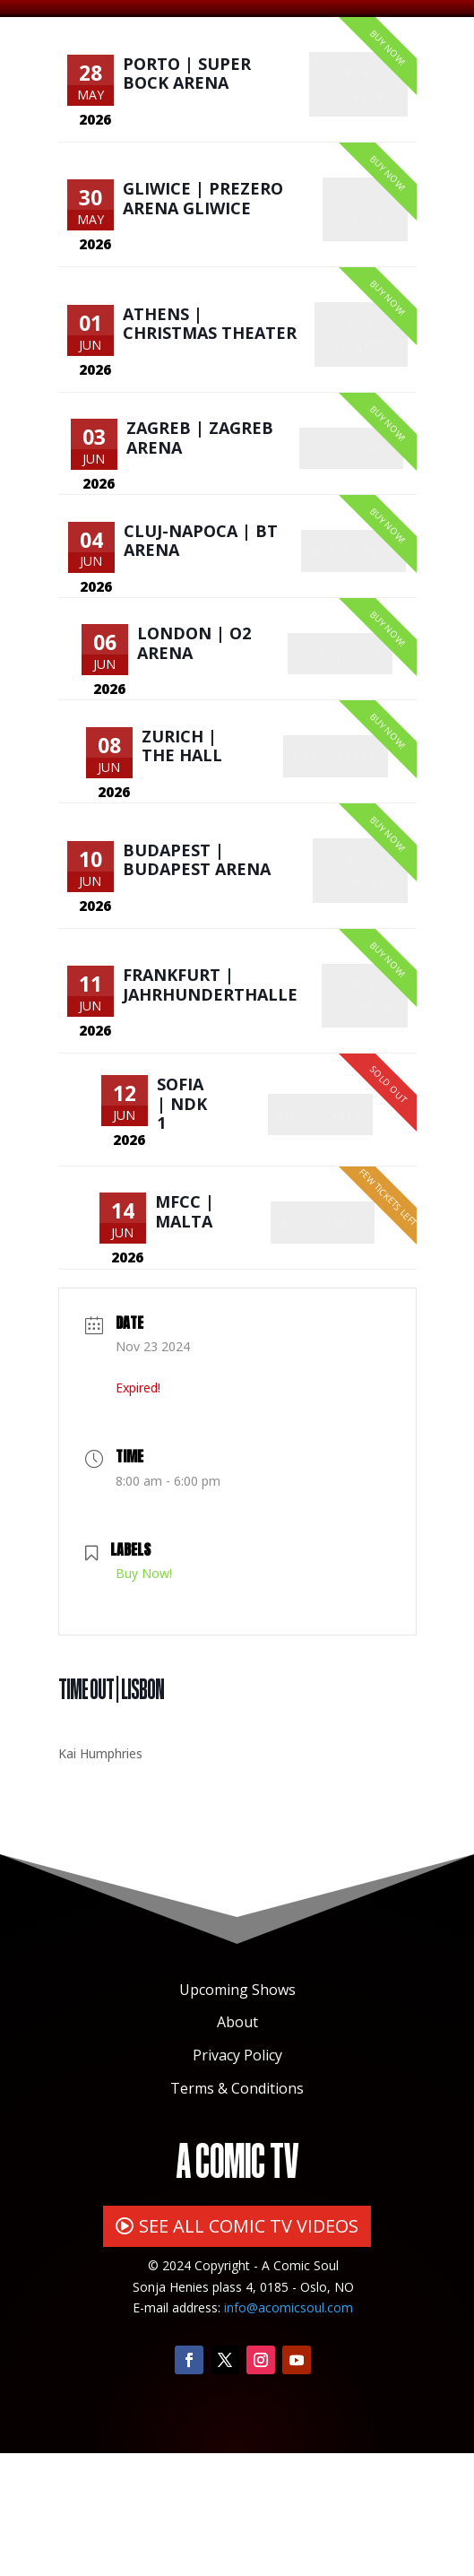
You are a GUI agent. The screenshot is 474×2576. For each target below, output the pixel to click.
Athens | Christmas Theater (210, 353)
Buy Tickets (359, 99)
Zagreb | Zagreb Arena (201, 479)
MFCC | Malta (186, 1328)
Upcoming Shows (237, 2111)
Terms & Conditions (237, 2210)
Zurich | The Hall (183, 824)
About (237, 2145)
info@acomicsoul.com (288, 2430)
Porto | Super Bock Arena (187, 79)
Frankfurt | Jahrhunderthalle (210, 1086)
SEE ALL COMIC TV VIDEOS (248, 2348)
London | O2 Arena (196, 709)
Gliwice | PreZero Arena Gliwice (203, 216)
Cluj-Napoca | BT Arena (202, 594)
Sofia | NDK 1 (184, 1213)
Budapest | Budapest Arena (197, 949)
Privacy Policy (237, 2178)
